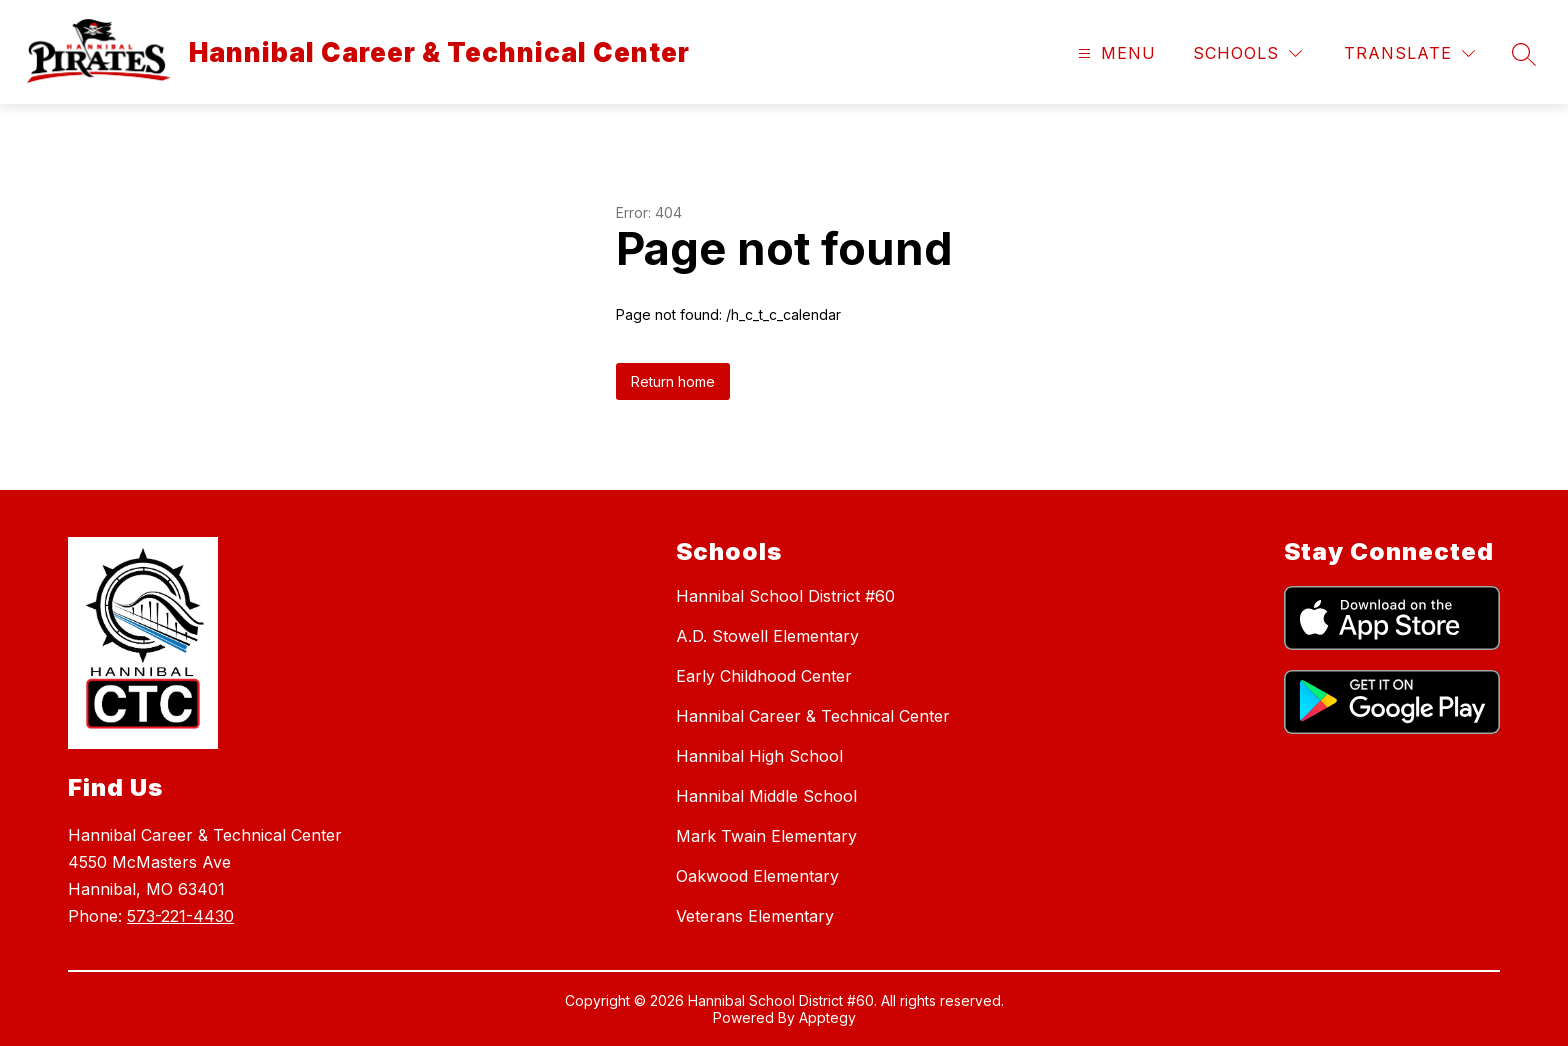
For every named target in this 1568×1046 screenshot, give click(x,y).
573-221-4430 (180, 916)
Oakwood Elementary (757, 876)
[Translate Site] (1409, 53)
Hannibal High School (759, 756)
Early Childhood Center (764, 676)
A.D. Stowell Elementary (767, 636)
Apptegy (827, 1017)
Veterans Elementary (755, 916)
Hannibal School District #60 (785, 596)
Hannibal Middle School (766, 796)
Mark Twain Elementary (766, 836)
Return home (673, 381)
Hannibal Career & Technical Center (813, 716)
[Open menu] (1114, 53)
